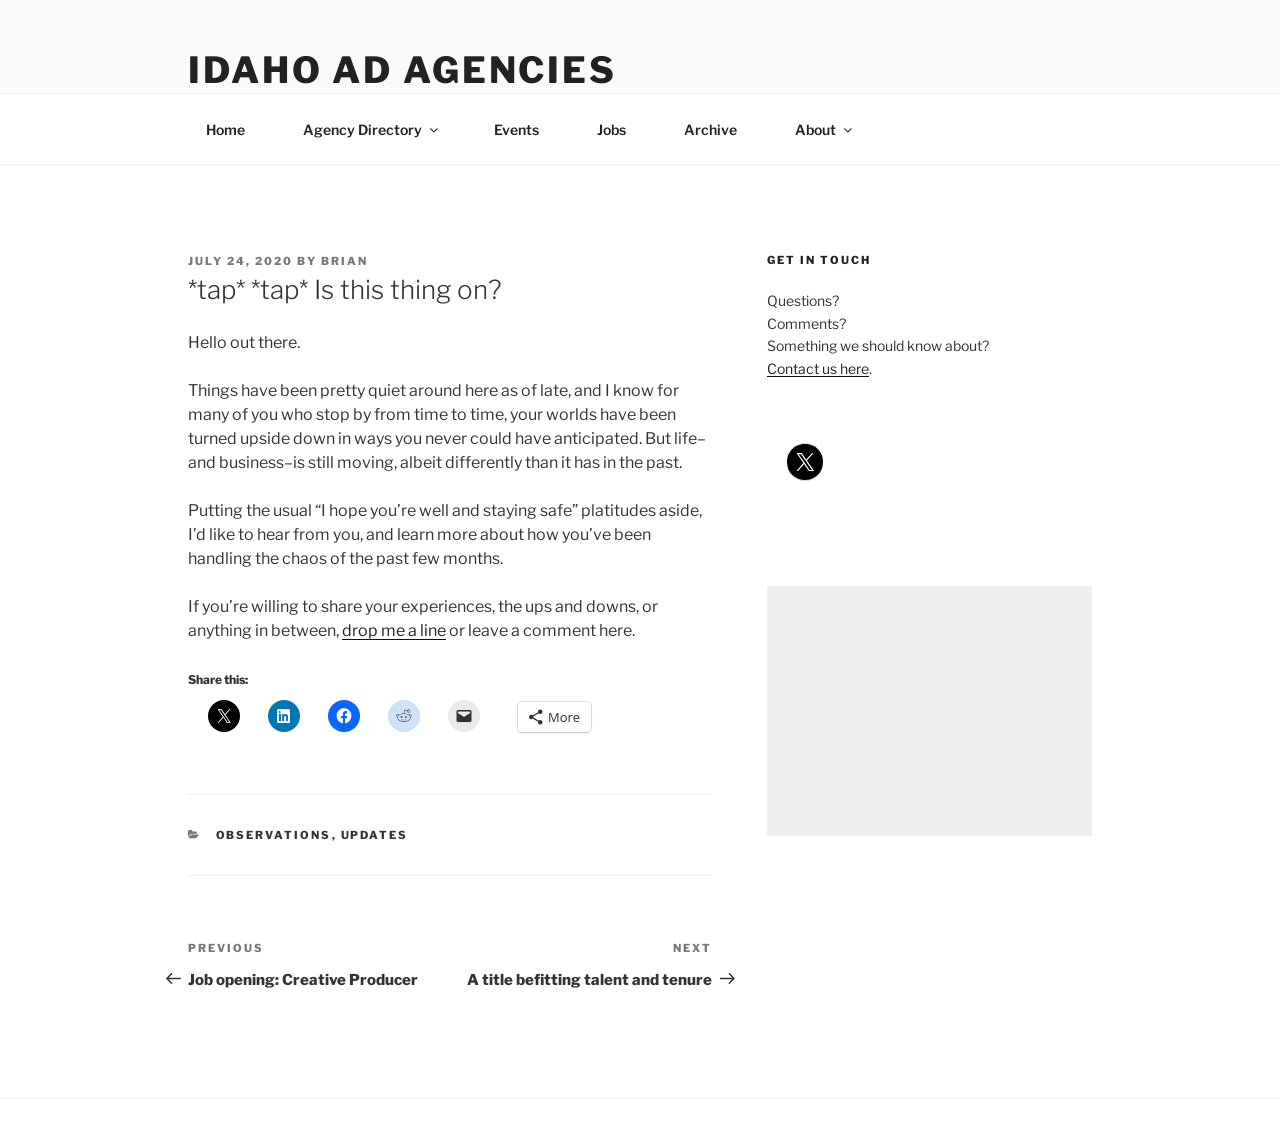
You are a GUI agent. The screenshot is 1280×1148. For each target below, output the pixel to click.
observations (274, 835)
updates (375, 835)
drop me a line (394, 630)
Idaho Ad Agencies (402, 70)
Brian (344, 261)
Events (516, 129)
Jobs (611, 129)
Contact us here (818, 368)
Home (225, 129)
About (825, 129)
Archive (710, 129)
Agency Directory (372, 129)
